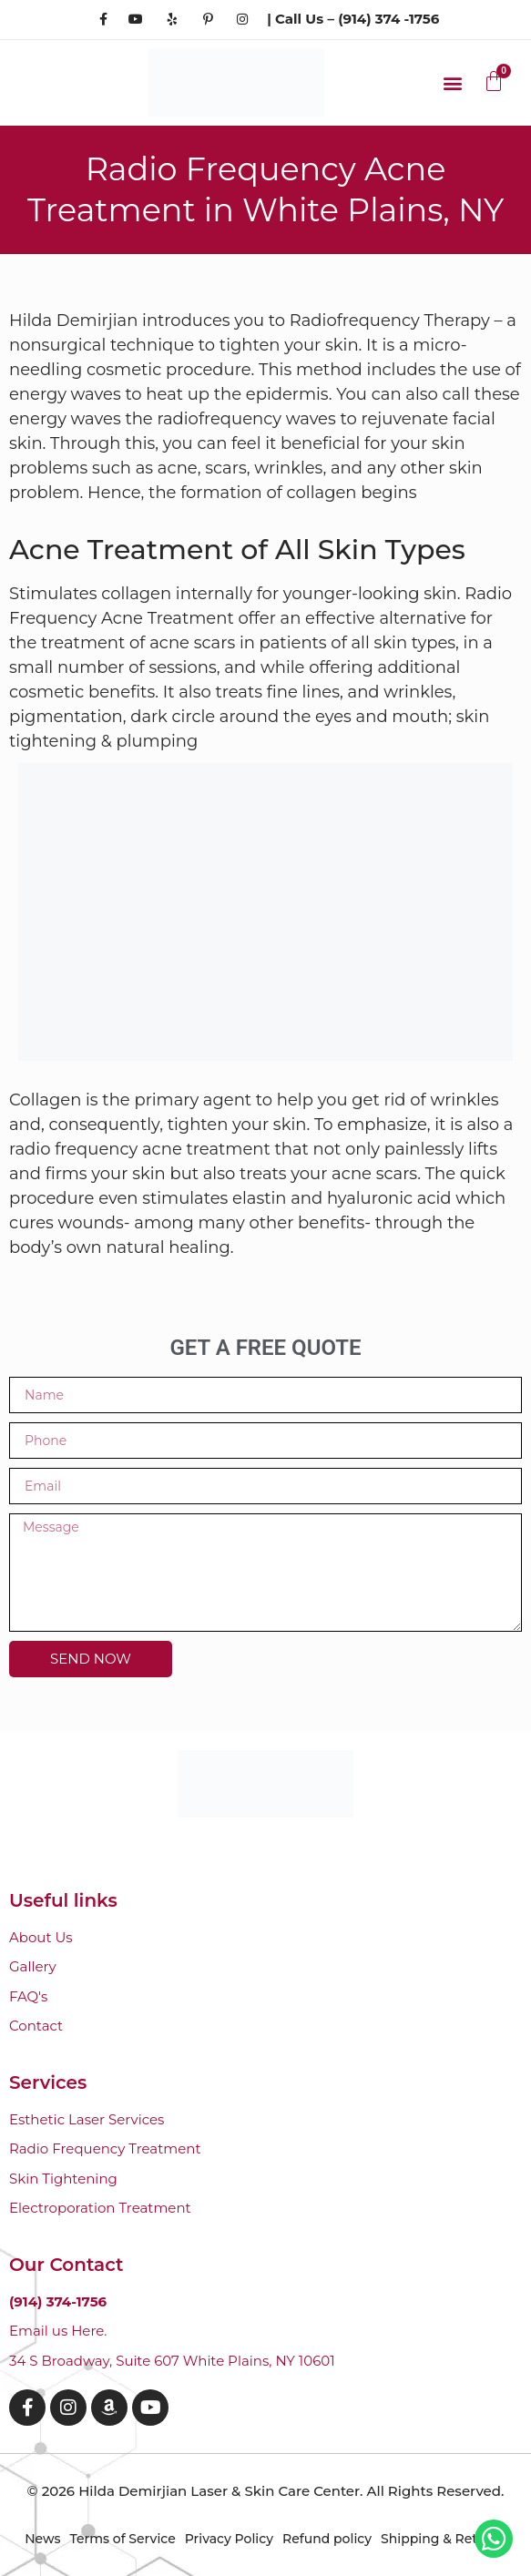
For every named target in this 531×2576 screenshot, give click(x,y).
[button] (452, 82)
